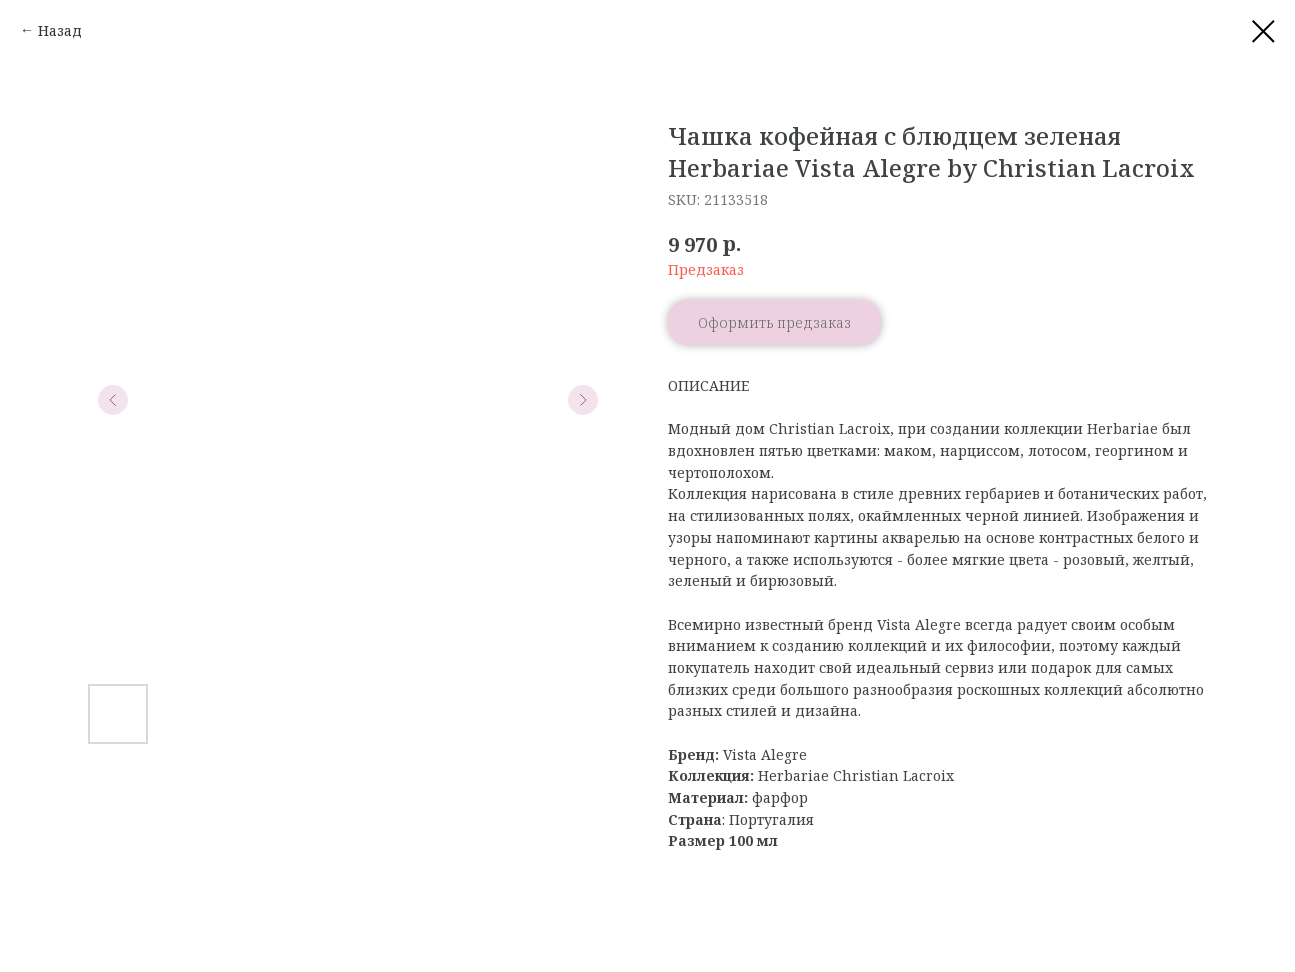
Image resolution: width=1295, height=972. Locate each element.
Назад (60, 30)
